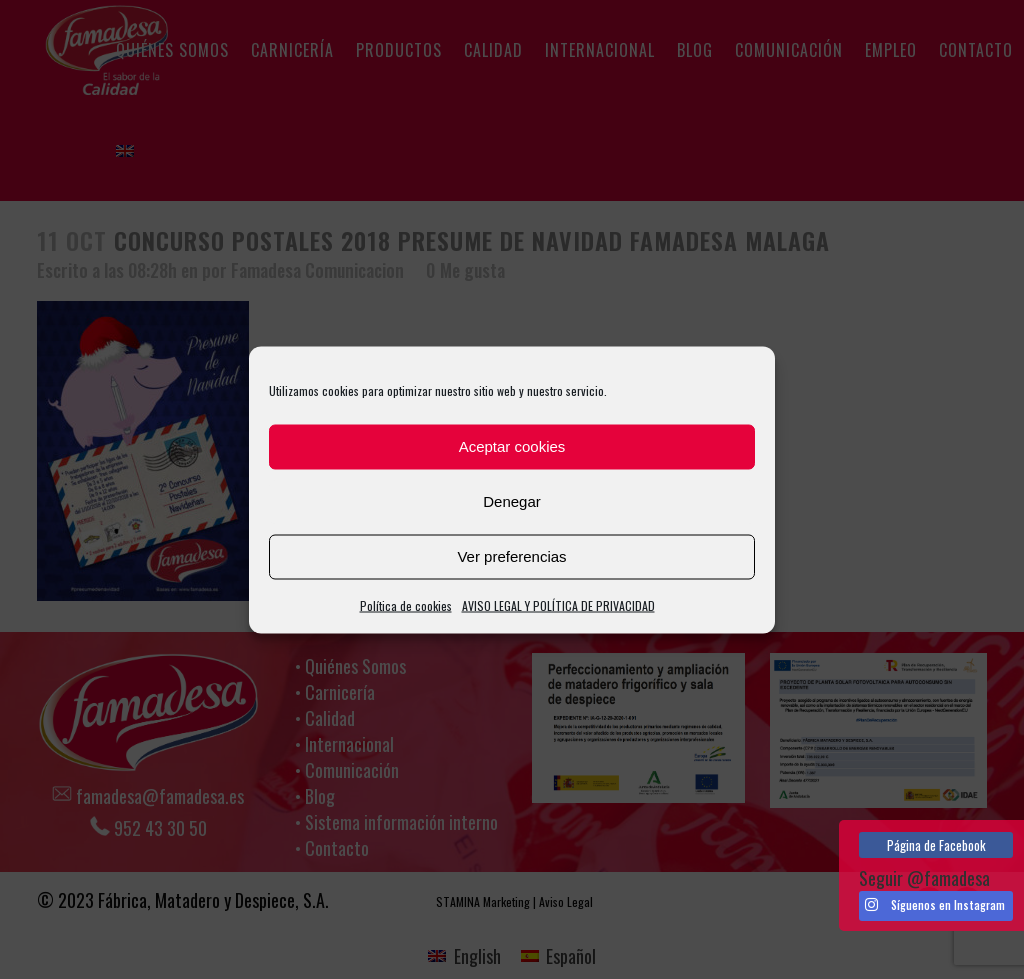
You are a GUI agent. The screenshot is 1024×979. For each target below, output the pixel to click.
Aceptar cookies (512, 446)
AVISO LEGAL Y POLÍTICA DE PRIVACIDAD (558, 604)
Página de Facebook (936, 845)
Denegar (512, 501)
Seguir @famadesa (924, 878)
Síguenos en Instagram (935, 905)
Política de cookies (406, 604)
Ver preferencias (511, 556)
